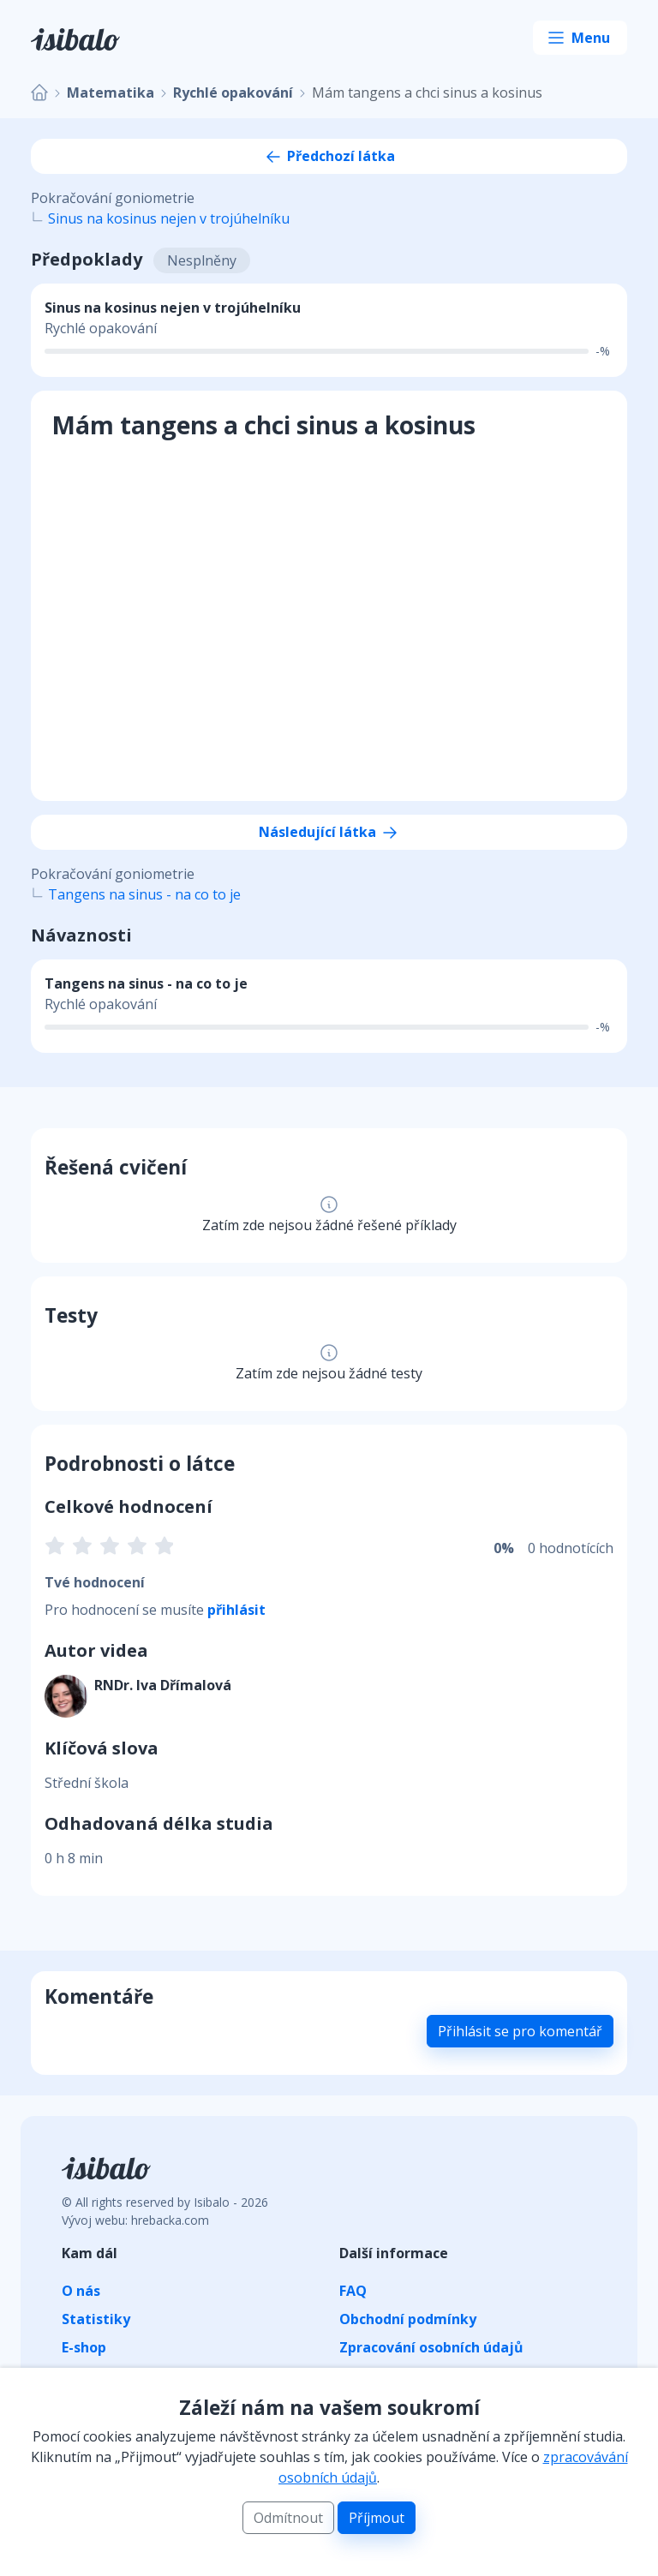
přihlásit (236, 1609)
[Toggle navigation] (580, 38)
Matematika (110, 92)
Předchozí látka (329, 155)
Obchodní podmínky (407, 2319)
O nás (81, 2290)
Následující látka (329, 831)
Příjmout (376, 2517)
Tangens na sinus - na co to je (144, 894)
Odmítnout (288, 2517)
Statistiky (96, 2319)
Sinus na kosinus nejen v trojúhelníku (169, 218)
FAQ (353, 2290)
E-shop (84, 2347)
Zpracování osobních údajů (431, 2347)
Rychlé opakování (233, 92)
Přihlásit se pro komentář (520, 2031)
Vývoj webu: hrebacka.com (135, 2220)
